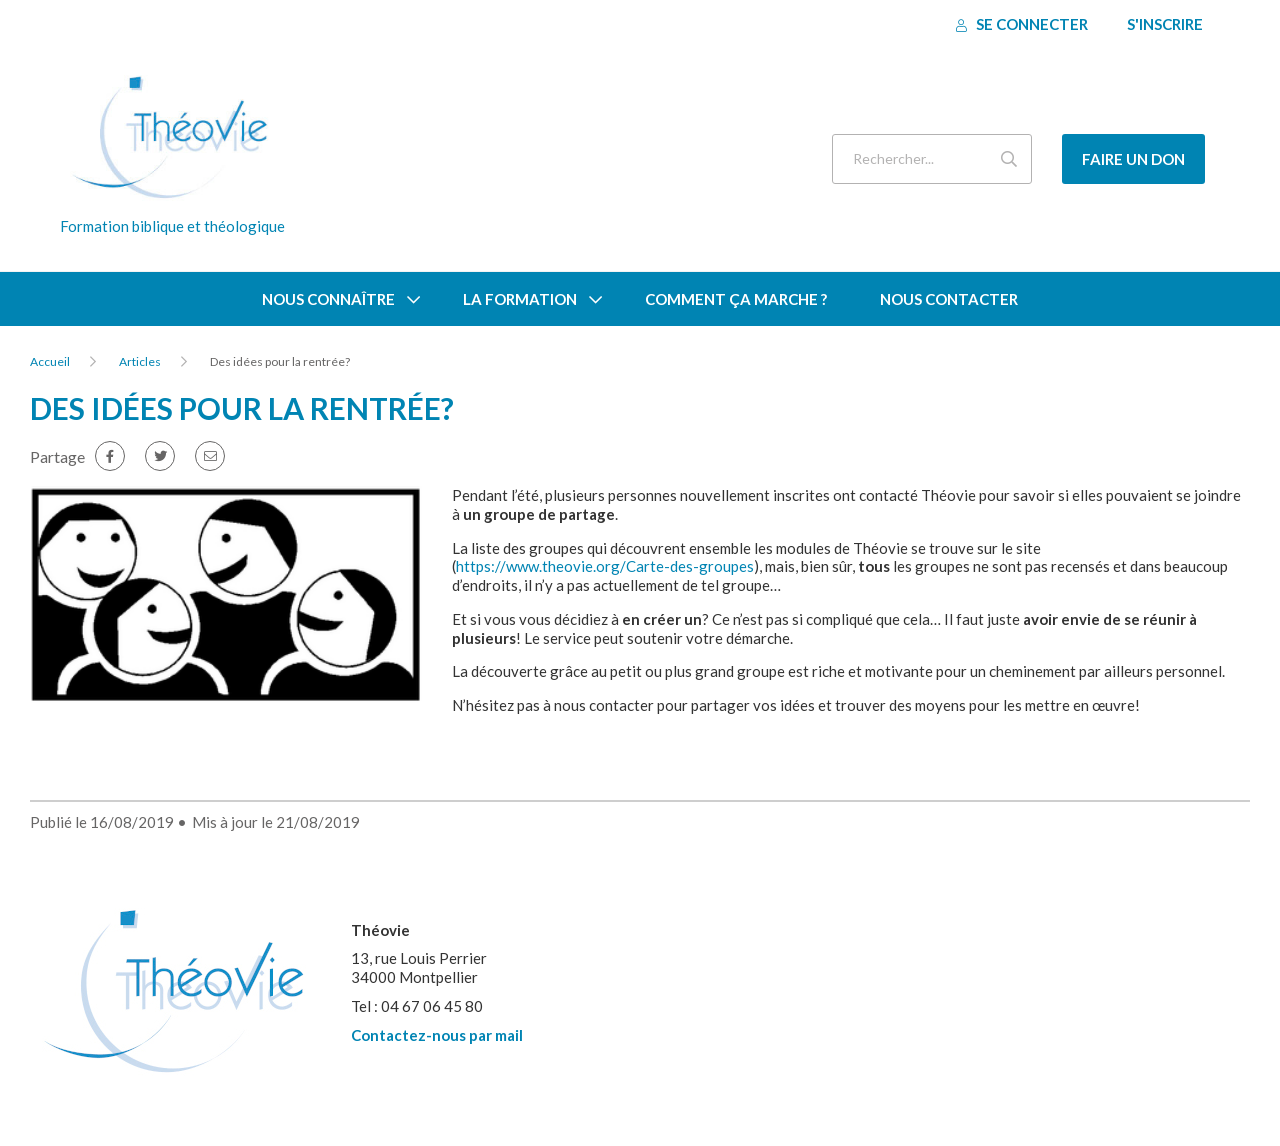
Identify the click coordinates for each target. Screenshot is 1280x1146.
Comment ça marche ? (736, 299)
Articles (140, 361)
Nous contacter (949, 299)
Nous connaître (328, 299)
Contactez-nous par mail (437, 1035)
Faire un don (1133, 159)
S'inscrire (1165, 24)
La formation (520, 299)
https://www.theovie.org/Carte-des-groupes (605, 566)
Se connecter (1022, 24)
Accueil (50, 361)
